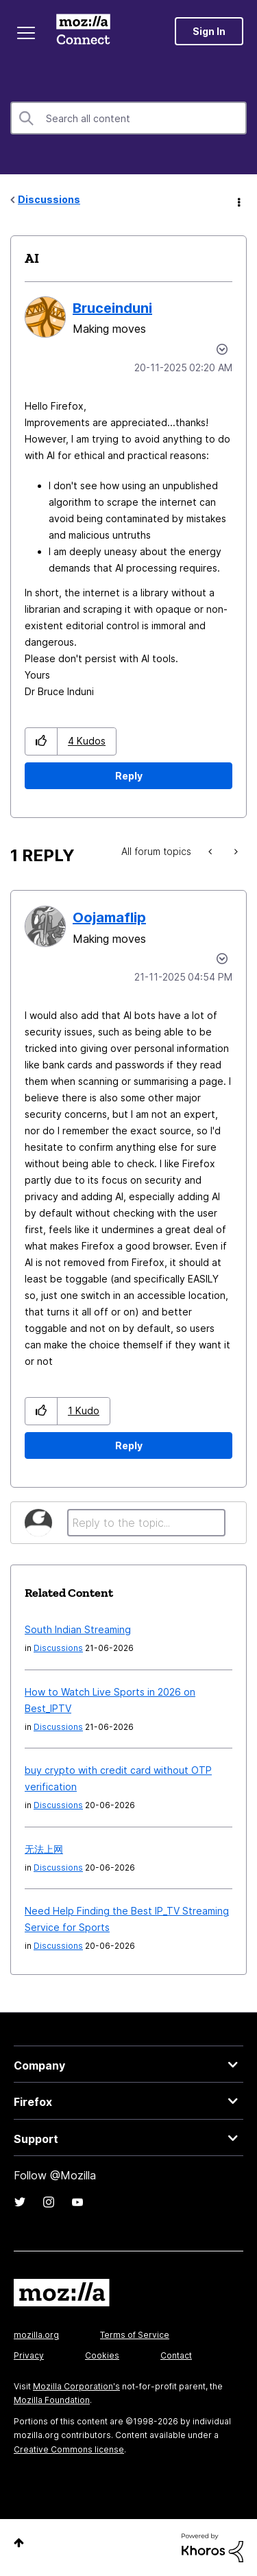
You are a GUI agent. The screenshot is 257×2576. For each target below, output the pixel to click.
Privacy (29, 2355)
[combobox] (128, 118)
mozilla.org (36, 2335)
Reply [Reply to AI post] (129, 776)
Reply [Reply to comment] (129, 1445)
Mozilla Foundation (52, 2400)
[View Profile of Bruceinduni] (112, 308)
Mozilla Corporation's (76, 2386)
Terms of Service (134, 2335)
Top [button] (19, 2543)
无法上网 (44, 1849)
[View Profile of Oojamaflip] (109, 917)
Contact (176, 2355)
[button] (41, 741)
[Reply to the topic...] (146, 1522)
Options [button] (238, 200)
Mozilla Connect (83, 31)
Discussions (49, 199)
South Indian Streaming (78, 1629)
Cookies (102, 2355)
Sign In (209, 31)
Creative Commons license (69, 2449)
